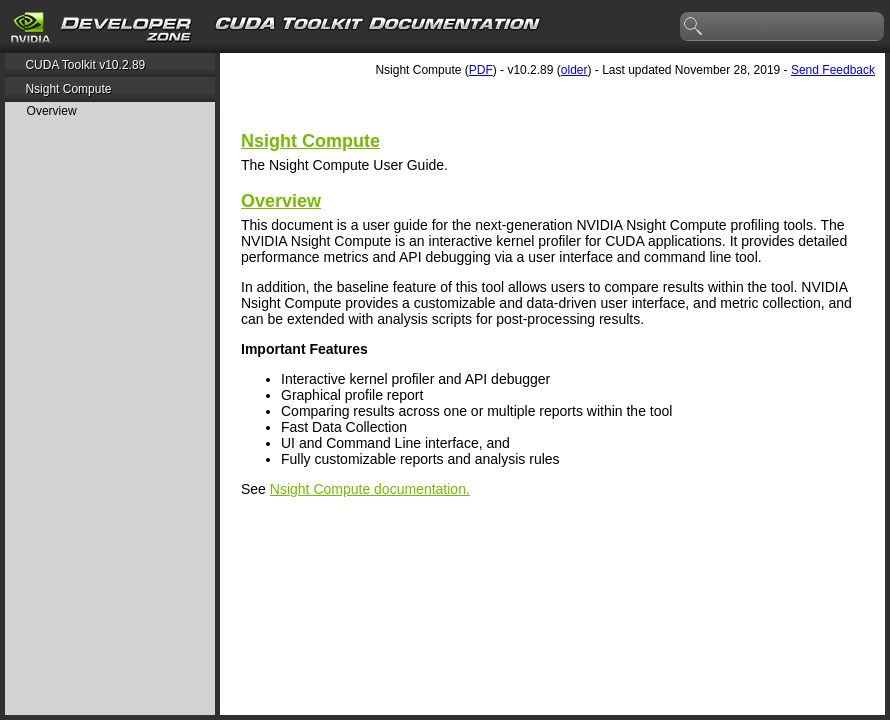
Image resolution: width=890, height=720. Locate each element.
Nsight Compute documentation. (370, 489)
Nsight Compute (68, 89)
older (574, 70)
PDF (481, 70)
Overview (52, 111)
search (694, 27)
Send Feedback (833, 70)
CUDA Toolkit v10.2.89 (85, 65)
